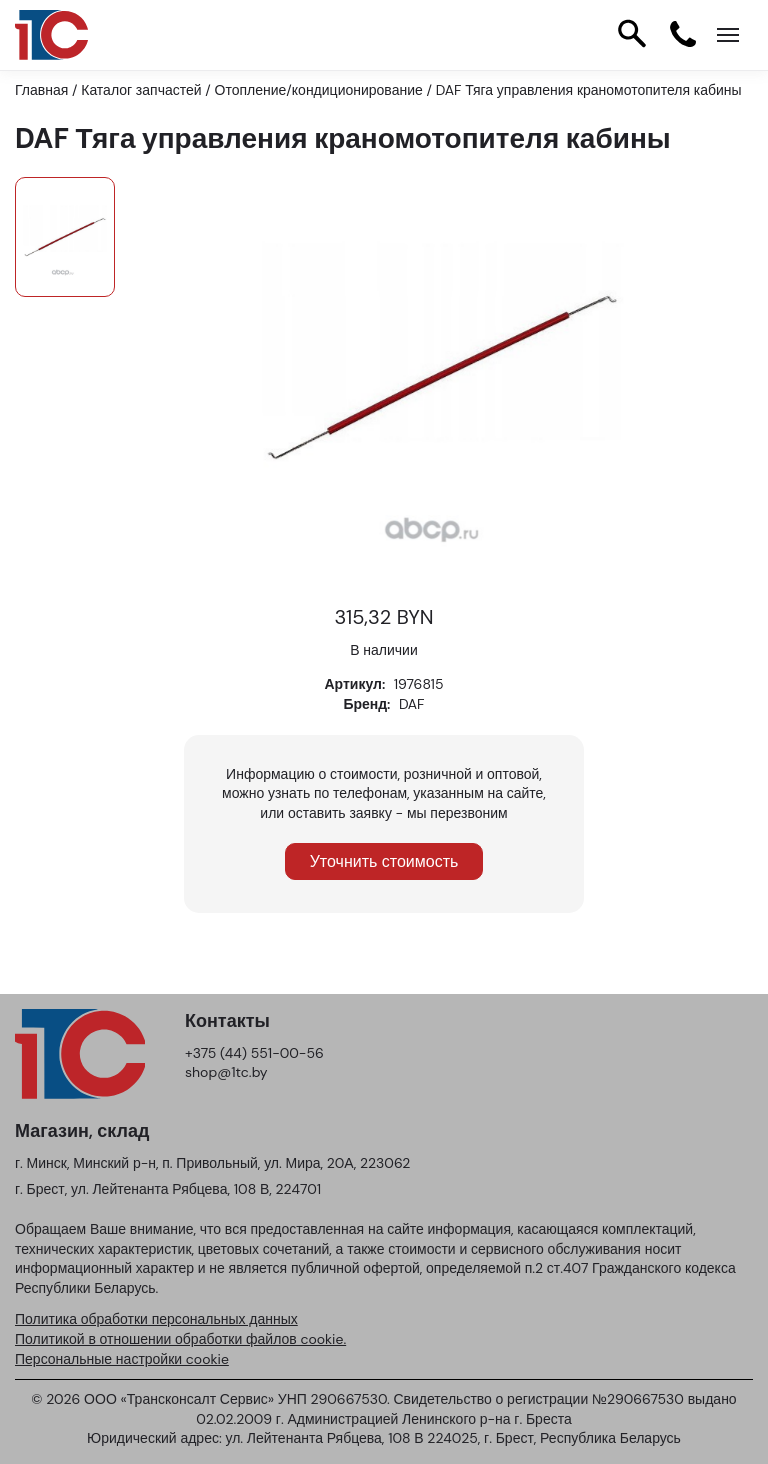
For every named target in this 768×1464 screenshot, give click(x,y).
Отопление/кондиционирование (319, 90)
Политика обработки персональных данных (156, 1319)
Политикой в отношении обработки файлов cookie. (180, 1339)
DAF (412, 704)
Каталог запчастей (141, 90)
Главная (41, 90)
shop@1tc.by (226, 1072)
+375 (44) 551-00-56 (254, 1053)
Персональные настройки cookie (122, 1359)
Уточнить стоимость (384, 861)
